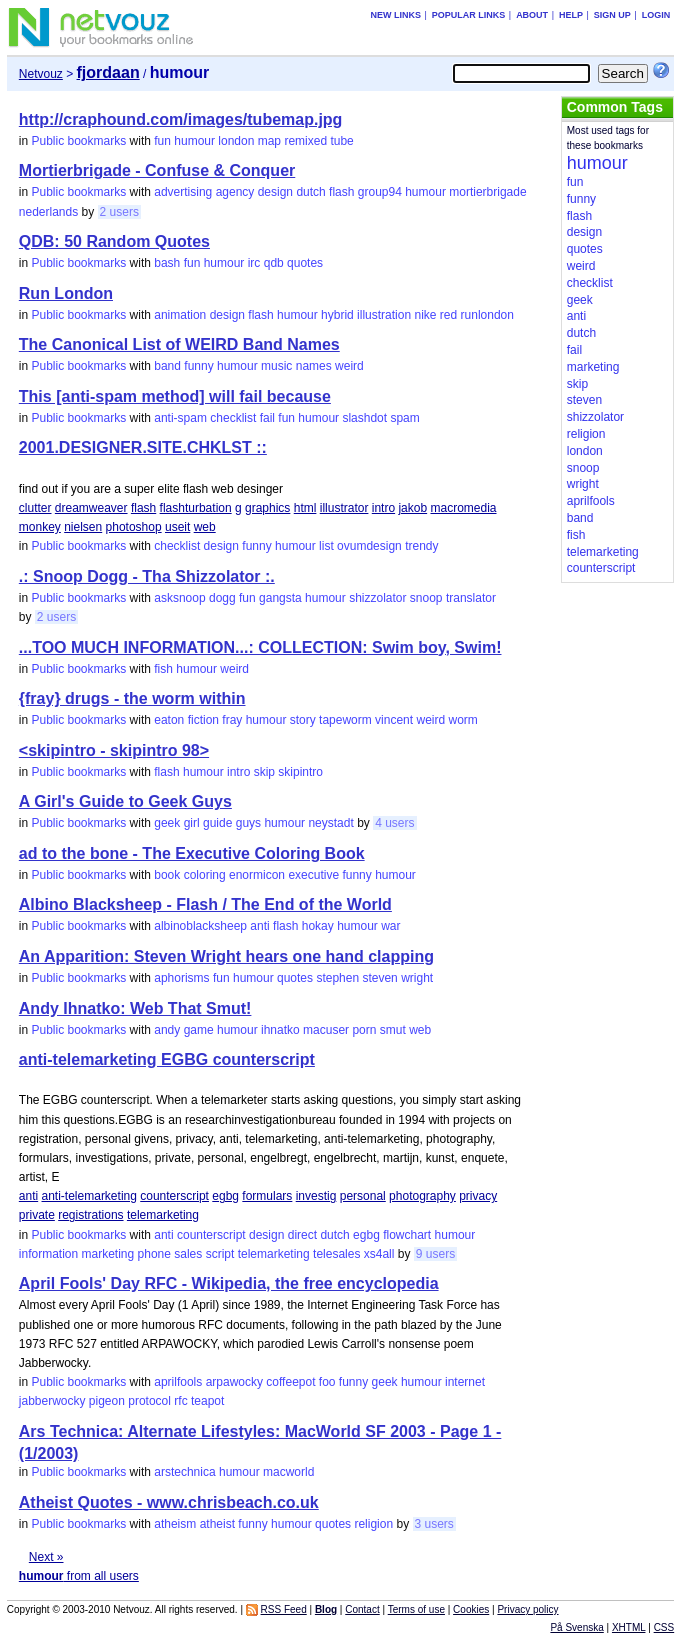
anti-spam (180, 418)
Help (571, 15)
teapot (207, 1401)
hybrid (337, 315)
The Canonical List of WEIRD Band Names (179, 344)
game (199, 1030)
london (236, 141)
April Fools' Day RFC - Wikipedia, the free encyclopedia (229, 1283)
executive (313, 875)
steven (379, 978)
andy (167, 1030)
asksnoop (179, 598)
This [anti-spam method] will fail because (175, 396)
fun (162, 141)
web (205, 527)
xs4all (379, 1254)
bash (167, 263)
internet (465, 1382)
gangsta (280, 598)
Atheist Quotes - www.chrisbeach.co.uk (169, 1502)
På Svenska (576, 1627)
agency (235, 192)
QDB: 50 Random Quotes (114, 241)
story (303, 720)
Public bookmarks (79, 141)
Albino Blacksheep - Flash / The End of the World (205, 904)
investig (316, 1196)
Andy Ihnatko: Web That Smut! (135, 1008)
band (167, 366)
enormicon (257, 875)
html (305, 508)
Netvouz (41, 74)
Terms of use (416, 1609)
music (276, 366)
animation (180, 315)
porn (364, 1030)
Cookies (471, 1609)
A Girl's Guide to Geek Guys (125, 801)
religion (373, 1524)
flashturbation (196, 508)
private (37, 1215)
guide (217, 823)
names (314, 366)
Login (656, 15)
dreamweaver (91, 508)
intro (383, 508)
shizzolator (377, 598)
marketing (108, 1254)
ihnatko (280, 1030)
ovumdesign (369, 546)
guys (248, 823)
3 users (434, 1524)
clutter (35, 508)
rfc (180, 1401)
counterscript (174, 1196)
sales (188, 1254)
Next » (46, 1557)
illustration (384, 315)
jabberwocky (52, 1401)
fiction (203, 720)
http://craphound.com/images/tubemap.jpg (181, 119)
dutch (310, 192)
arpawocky (234, 1382)
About (532, 15)
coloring (205, 875)
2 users (119, 212)
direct (302, 1235)
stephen (337, 978)
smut (393, 1030)
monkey (40, 527)
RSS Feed (284, 1609)
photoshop (134, 527)
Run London (66, 293)
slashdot (364, 418)
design (275, 192)
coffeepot (290, 1382)
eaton (169, 720)
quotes (305, 263)
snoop (426, 598)
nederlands (48, 212)
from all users (79, 1576)
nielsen (83, 527)
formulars (267, 1196)
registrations (90, 1215)
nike (425, 315)
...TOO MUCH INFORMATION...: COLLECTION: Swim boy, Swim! (260, 647)
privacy (478, 1196)
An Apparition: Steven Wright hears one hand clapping (226, 956)
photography (422, 1196)
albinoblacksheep (200, 926)
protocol (149, 1401)
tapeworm (345, 720)
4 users (394, 823)
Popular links (469, 15)
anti (259, 926)
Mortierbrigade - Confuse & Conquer (157, 170)
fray (232, 720)
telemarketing (163, 1215)
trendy (421, 546)
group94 (380, 192)
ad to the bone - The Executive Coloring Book (192, 853)
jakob (412, 508)
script (220, 1254)
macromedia (463, 508)
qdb (274, 263)
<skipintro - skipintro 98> (114, 750)
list (326, 546)
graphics (267, 508)
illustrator (344, 508)
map (269, 141)
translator (471, 598)
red (448, 315)
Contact (362, 1609)
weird (349, 366)
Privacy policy (527, 1609)
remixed (305, 141)
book (167, 875)
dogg (222, 598)
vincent (394, 720)
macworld (288, 1472)
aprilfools (178, 1382)
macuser (326, 1030)
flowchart (407, 1235)
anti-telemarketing (89, 1196)
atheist (217, 1524)
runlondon (487, 315)
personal (363, 1196)
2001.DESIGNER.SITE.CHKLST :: (143, 447)
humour (194, 141)
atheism (175, 1524)
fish (163, 669)
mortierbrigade (487, 192)
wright (417, 978)
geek (167, 823)
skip (264, 772)
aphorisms (181, 978)
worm (463, 720)
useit (177, 527)
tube (341, 141)
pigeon (107, 1401)
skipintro (300, 772)
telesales (336, 1254)
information (48, 1254)
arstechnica (184, 1472)
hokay (318, 926)
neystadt (330, 823)
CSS (664, 1627)
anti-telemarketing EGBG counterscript (167, 1059)
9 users (435, 1254)
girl (192, 823)
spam (404, 418)
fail (267, 418)
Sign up (612, 15)
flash (341, 192)
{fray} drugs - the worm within (132, 698)
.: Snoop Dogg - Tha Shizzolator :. (147, 576)
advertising (183, 192)
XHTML (629, 1627)
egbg (225, 1196)
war (390, 926)
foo (327, 1382)
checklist (233, 418)
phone (154, 1254)
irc (254, 263)
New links (395, 15)
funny (198, 366)
